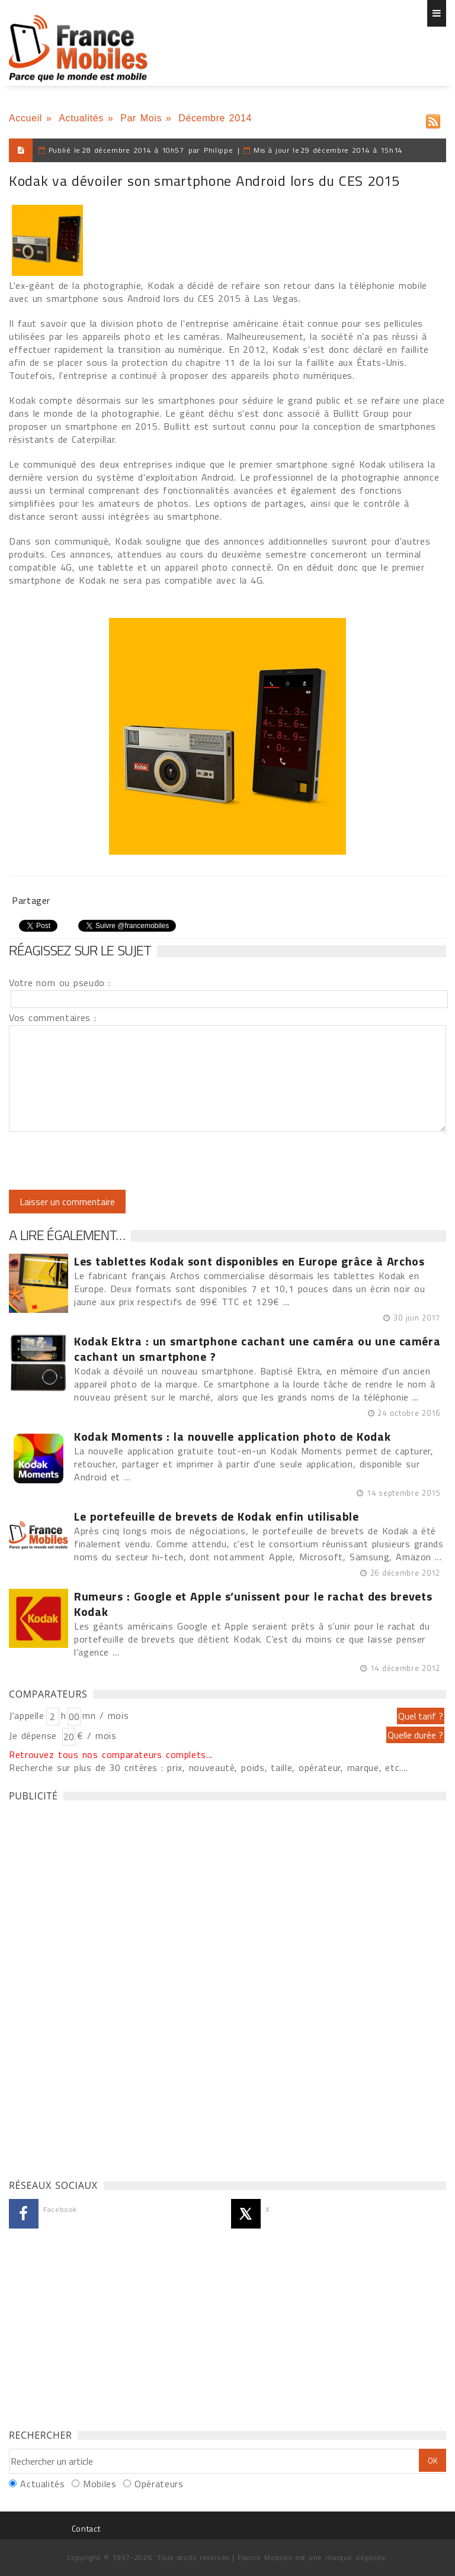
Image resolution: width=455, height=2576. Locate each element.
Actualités (81, 118)
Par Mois (141, 118)
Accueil (25, 118)
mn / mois (105, 1715)
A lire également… (67, 1234)
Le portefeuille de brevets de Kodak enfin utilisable (216, 1516)
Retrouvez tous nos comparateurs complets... (111, 1754)
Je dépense (34, 1735)
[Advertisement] (98, 1987)
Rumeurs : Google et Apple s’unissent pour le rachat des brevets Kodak (253, 1604)
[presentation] (108, 1161)
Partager (31, 900)
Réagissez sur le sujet (80, 950)
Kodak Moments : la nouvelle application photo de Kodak (232, 1436)
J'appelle (26, 1715)
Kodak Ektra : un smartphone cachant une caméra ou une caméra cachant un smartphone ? (257, 1349)
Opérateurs (158, 2484)
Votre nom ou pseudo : (60, 982)
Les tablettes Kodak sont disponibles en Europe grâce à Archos (249, 1261)
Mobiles (99, 2484)
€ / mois (96, 1735)
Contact (86, 2528)
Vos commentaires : (53, 1017)
